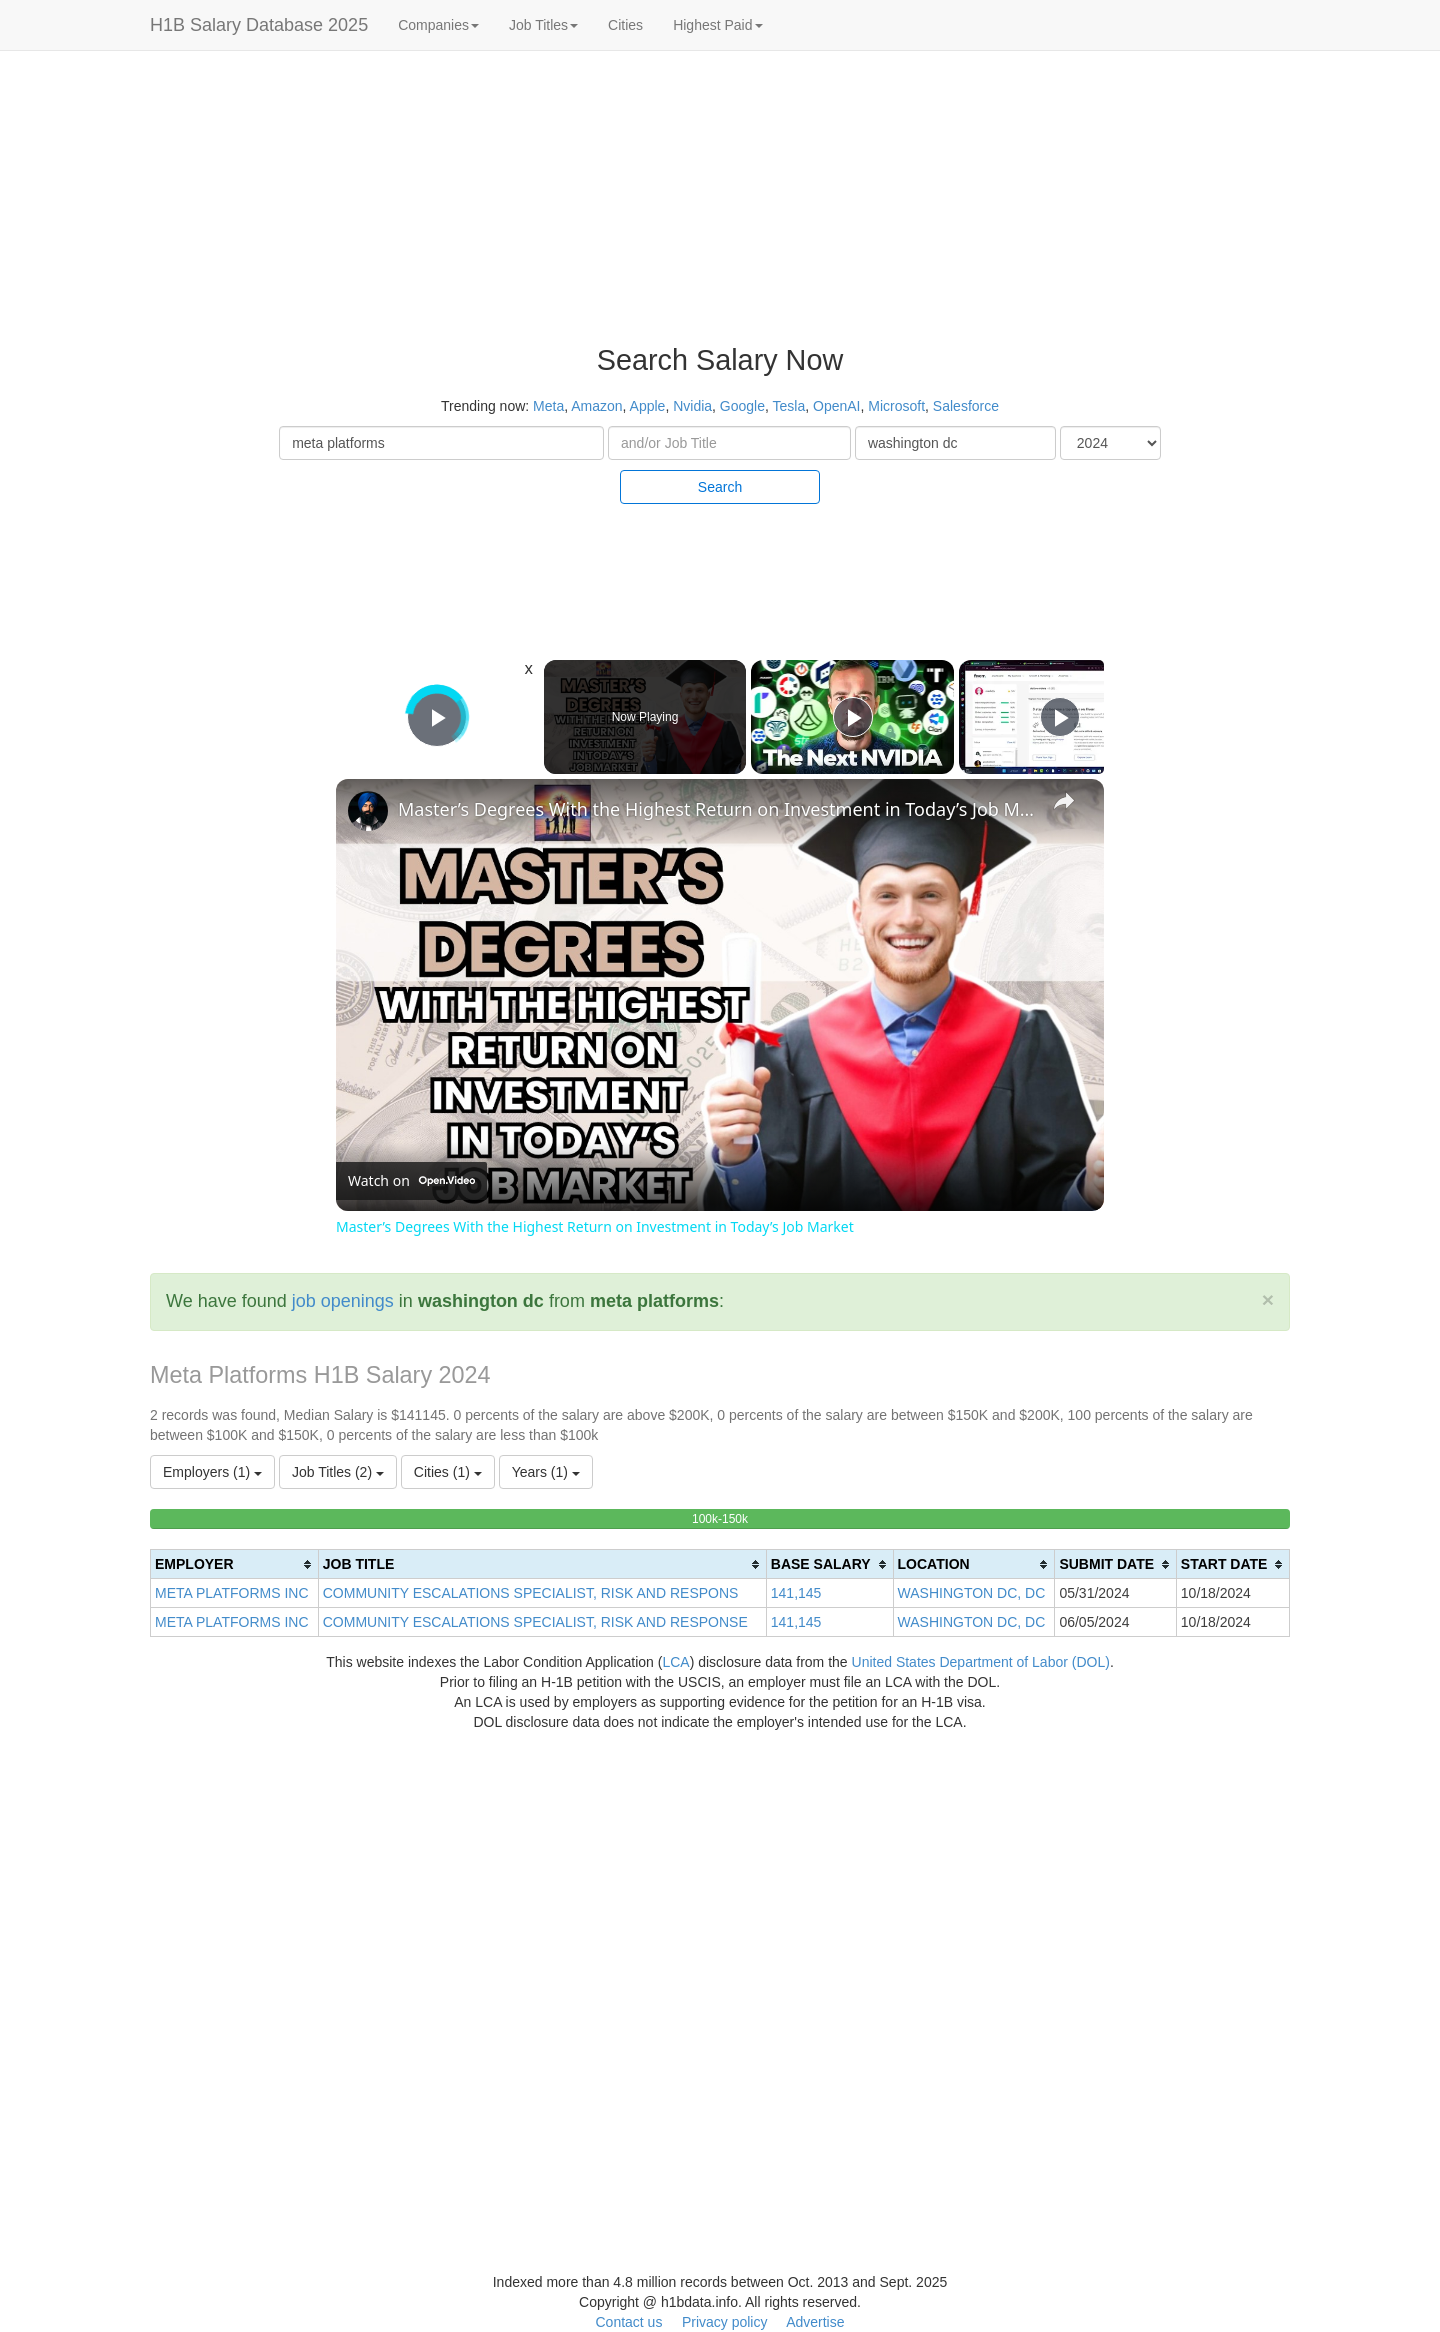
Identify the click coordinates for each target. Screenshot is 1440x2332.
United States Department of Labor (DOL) (981, 1662)
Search (720, 487)
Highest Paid (717, 25)
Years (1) (546, 1472)
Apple (648, 406)
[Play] (853, 717)
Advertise (815, 2322)
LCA (675, 1662)
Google (742, 406)
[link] (368, 811)
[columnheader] (235, 1564)
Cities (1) (448, 1472)
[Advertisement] (1320, 360)
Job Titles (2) (338, 1472)
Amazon (596, 406)
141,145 (796, 1593)
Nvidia (692, 406)
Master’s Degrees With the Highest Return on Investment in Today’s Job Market (717, 809)
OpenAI (836, 406)
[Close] (1268, 1299)
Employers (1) (212, 1472)
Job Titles (543, 25)
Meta (548, 406)
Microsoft (896, 406)
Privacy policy (725, 2322)
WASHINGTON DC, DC (972, 1593)
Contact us (628, 2322)
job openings (343, 1301)
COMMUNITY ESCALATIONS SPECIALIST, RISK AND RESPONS (531, 1593)
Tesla (789, 406)
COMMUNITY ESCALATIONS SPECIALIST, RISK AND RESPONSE (535, 1622)
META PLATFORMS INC (232, 1593)
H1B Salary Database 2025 (259, 25)
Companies (438, 25)
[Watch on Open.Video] (411, 1181)
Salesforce (966, 406)
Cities (625, 25)
